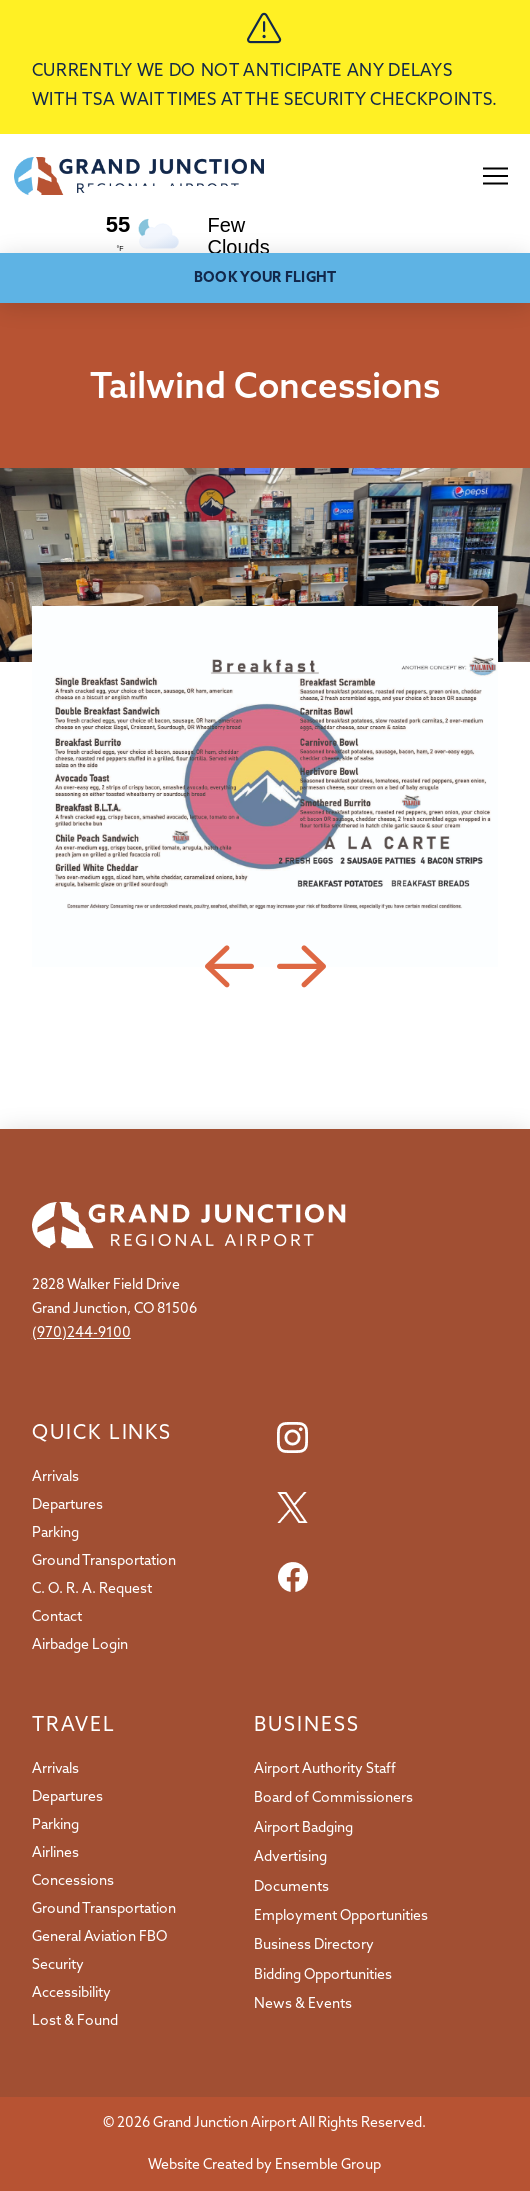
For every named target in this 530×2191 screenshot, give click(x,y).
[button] (495, 176)
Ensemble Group (328, 2164)
